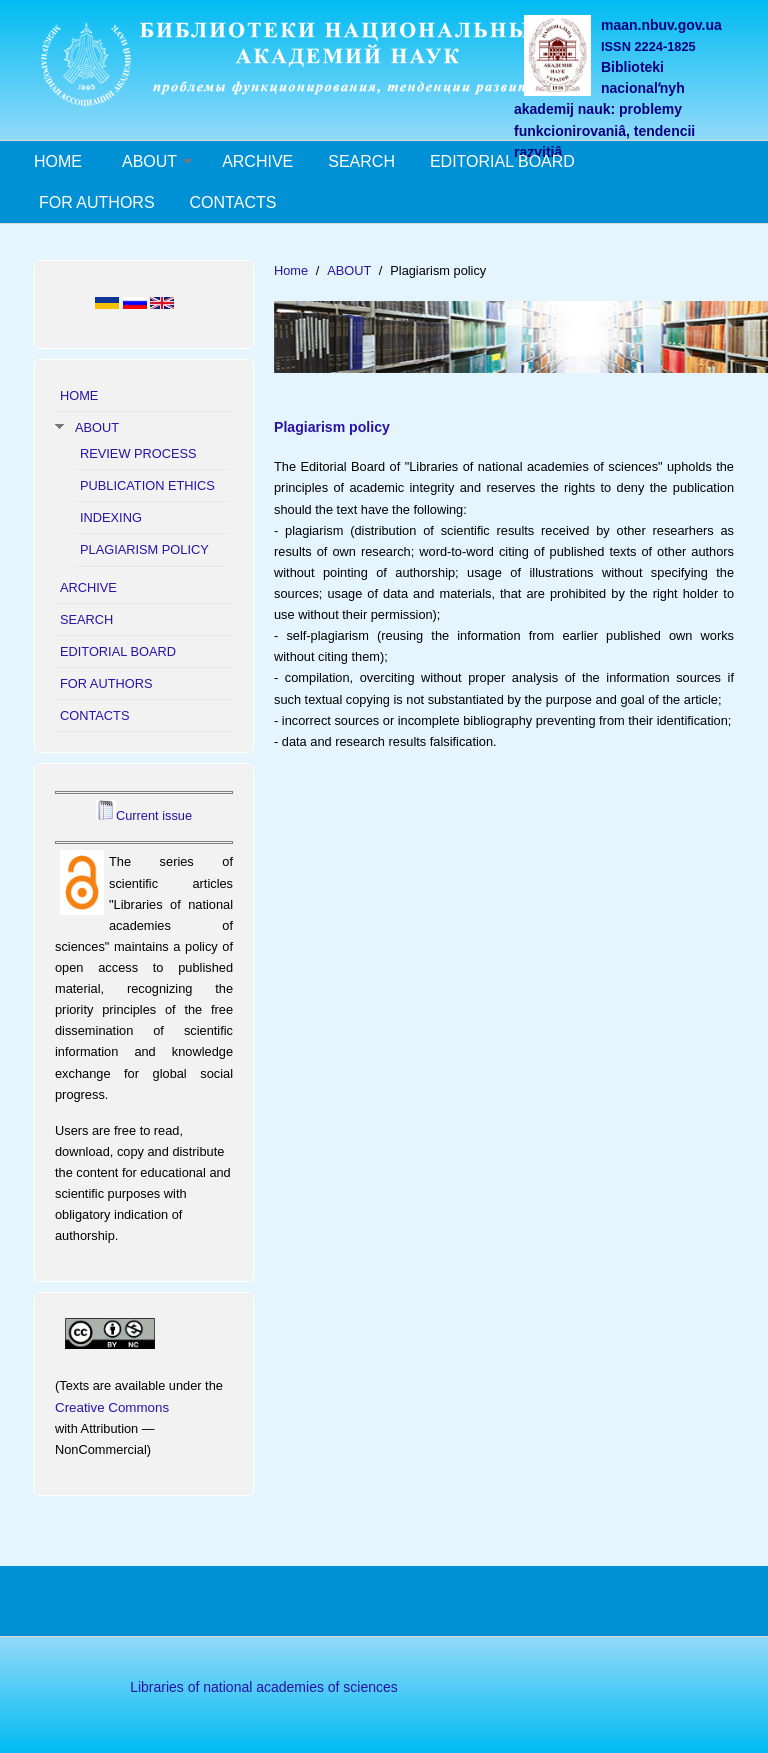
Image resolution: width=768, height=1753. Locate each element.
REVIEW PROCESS (138, 453)
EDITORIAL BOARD (502, 161)
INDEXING (111, 517)
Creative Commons (112, 1407)
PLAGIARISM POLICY (144, 549)
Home (291, 270)
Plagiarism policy (332, 427)
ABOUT (149, 161)
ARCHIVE (257, 161)
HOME (58, 161)
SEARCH (361, 161)
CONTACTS (233, 202)
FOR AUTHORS (97, 202)
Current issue (154, 815)
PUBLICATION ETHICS (147, 485)
